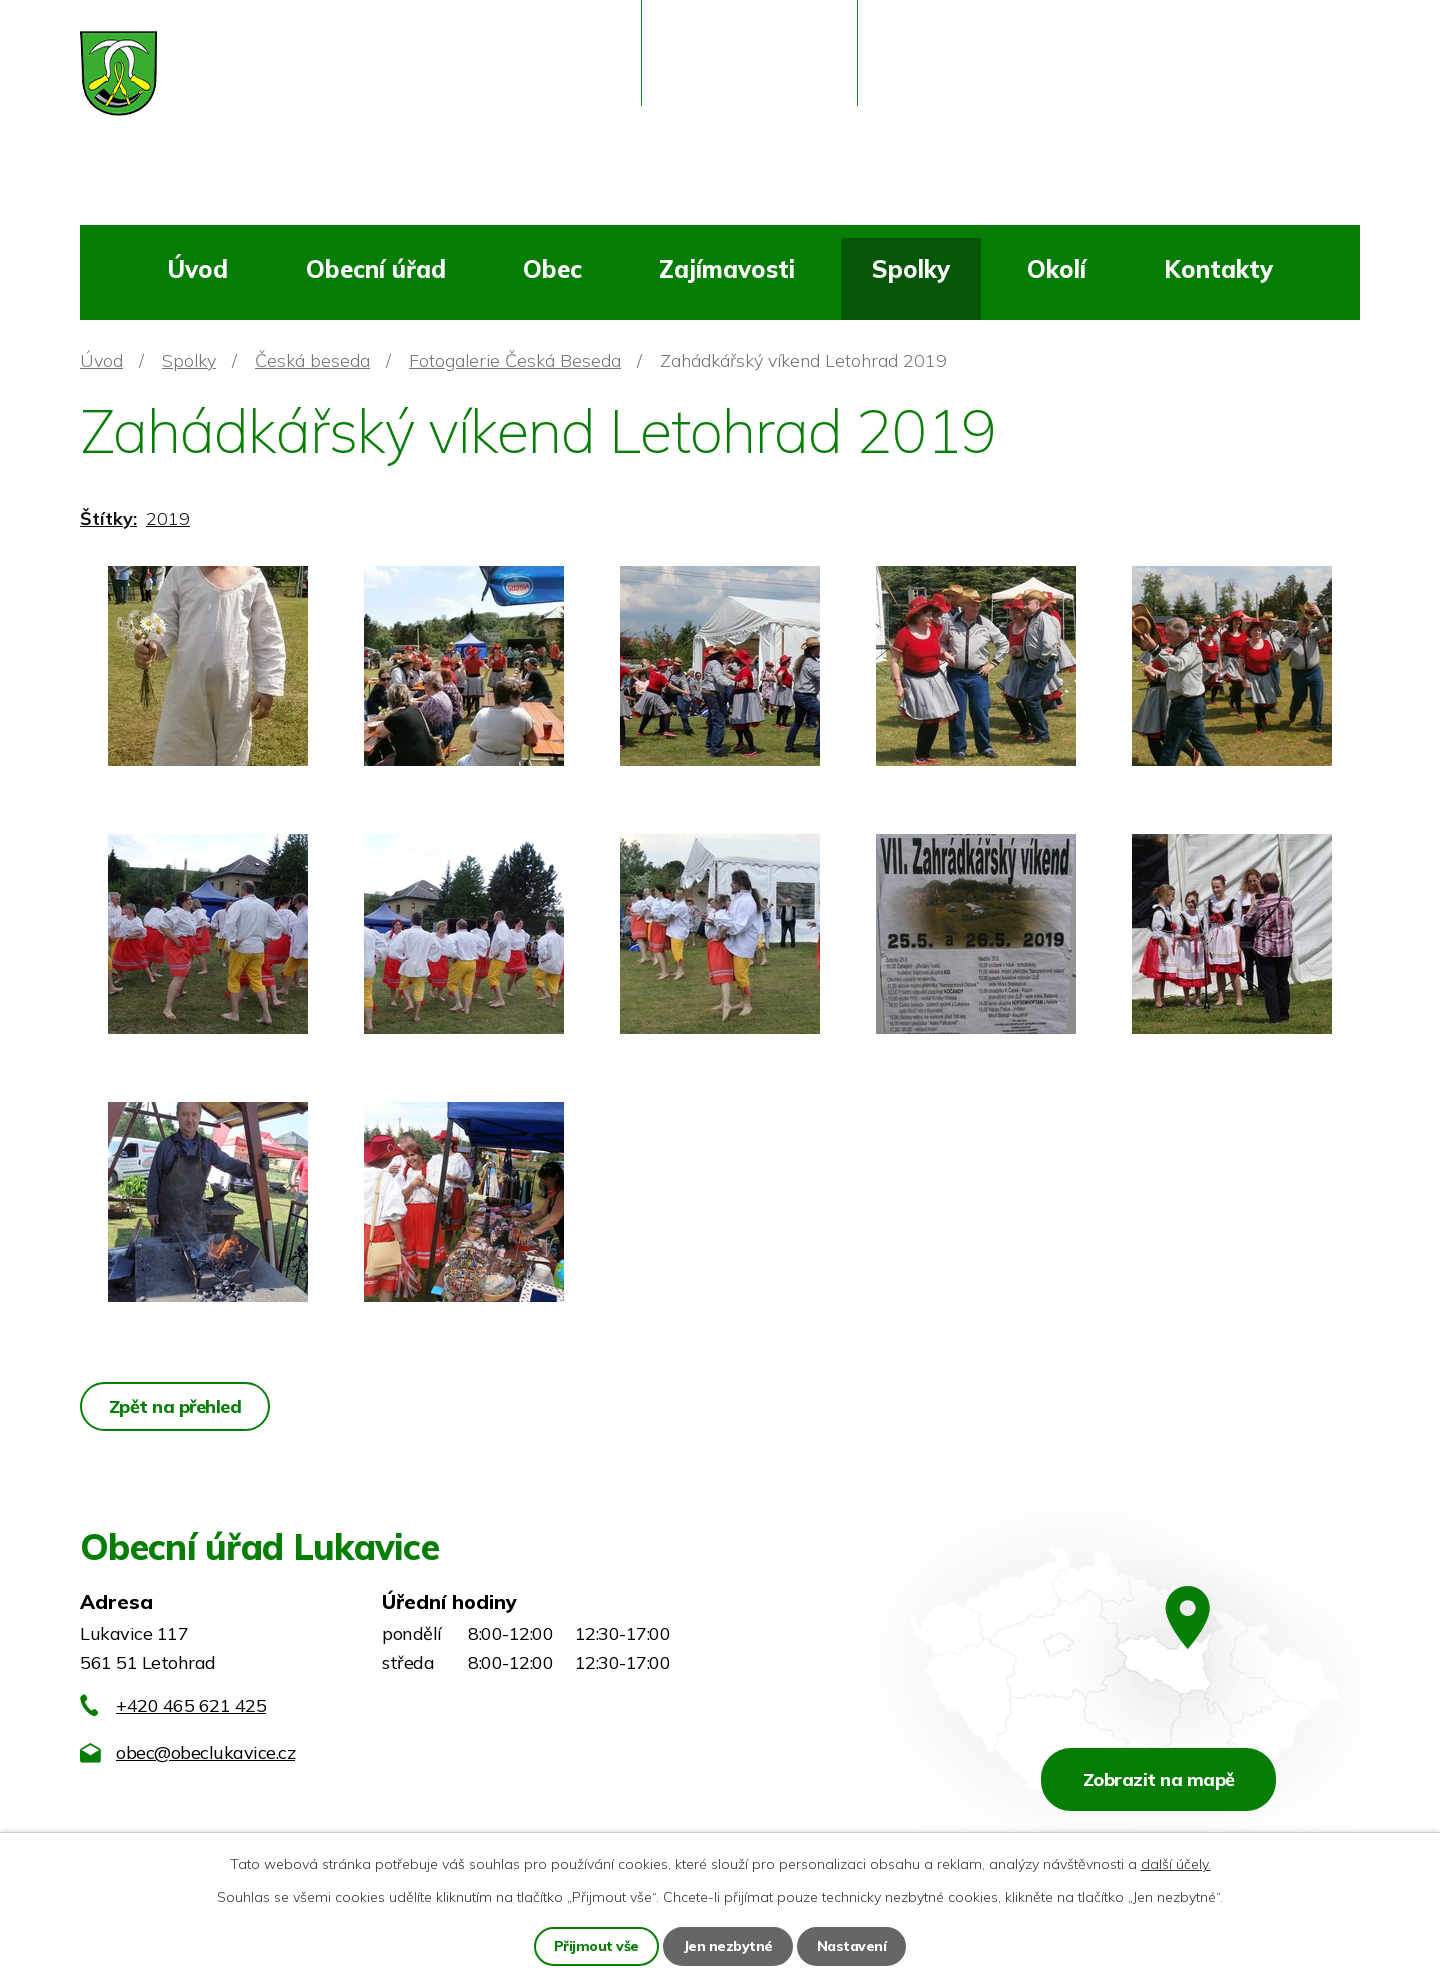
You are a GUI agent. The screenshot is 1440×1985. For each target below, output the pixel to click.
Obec (552, 269)
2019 (168, 518)
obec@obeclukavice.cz (205, 1752)
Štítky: (108, 518)
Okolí (1056, 269)
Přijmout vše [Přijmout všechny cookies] (596, 1946)
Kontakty (1218, 269)
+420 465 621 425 (191, 1705)
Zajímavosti (727, 269)
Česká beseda (312, 360)
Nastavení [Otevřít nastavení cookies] (852, 1946)
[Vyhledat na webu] (1235, 85)
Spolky (911, 269)
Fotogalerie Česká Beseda (515, 360)
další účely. (1176, 1864)
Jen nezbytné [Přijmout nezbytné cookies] (728, 1946)
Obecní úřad (376, 269)
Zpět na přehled (175, 1406)
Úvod (197, 269)
